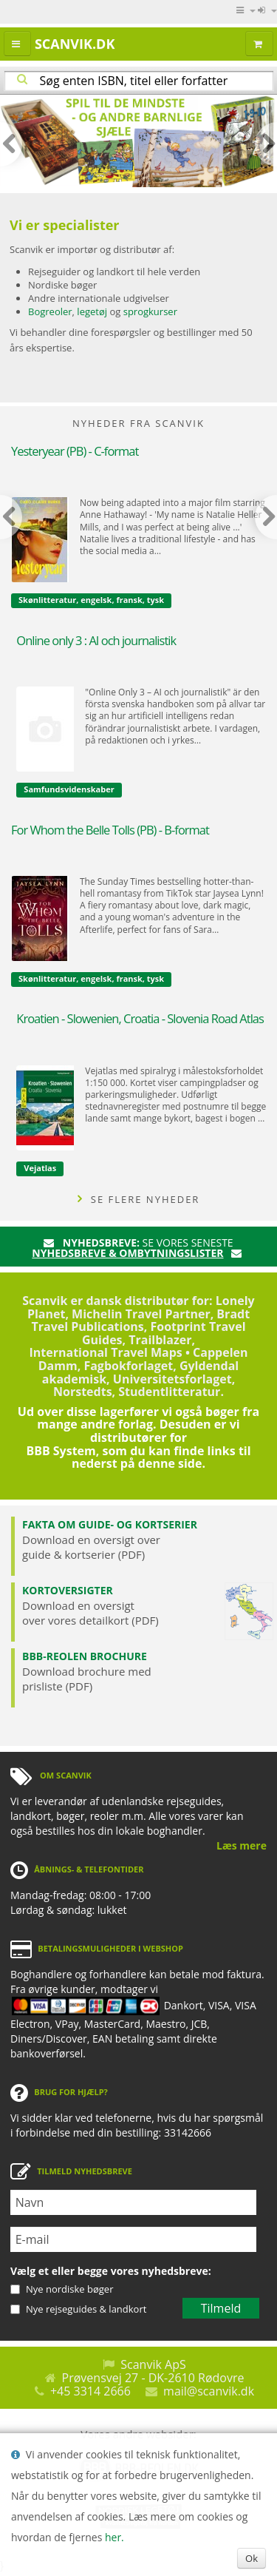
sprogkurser (150, 311)
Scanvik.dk (74, 44)
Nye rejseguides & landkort (86, 2309)
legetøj (92, 311)
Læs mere (241, 1845)
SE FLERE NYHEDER (139, 1199)
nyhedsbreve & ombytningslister (127, 1253)
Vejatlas (40, 1167)
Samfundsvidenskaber (69, 789)
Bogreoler (50, 311)
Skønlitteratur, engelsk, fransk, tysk (91, 599)
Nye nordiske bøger (69, 2289)
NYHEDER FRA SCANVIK (138, 423)
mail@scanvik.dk (208, 2391)
